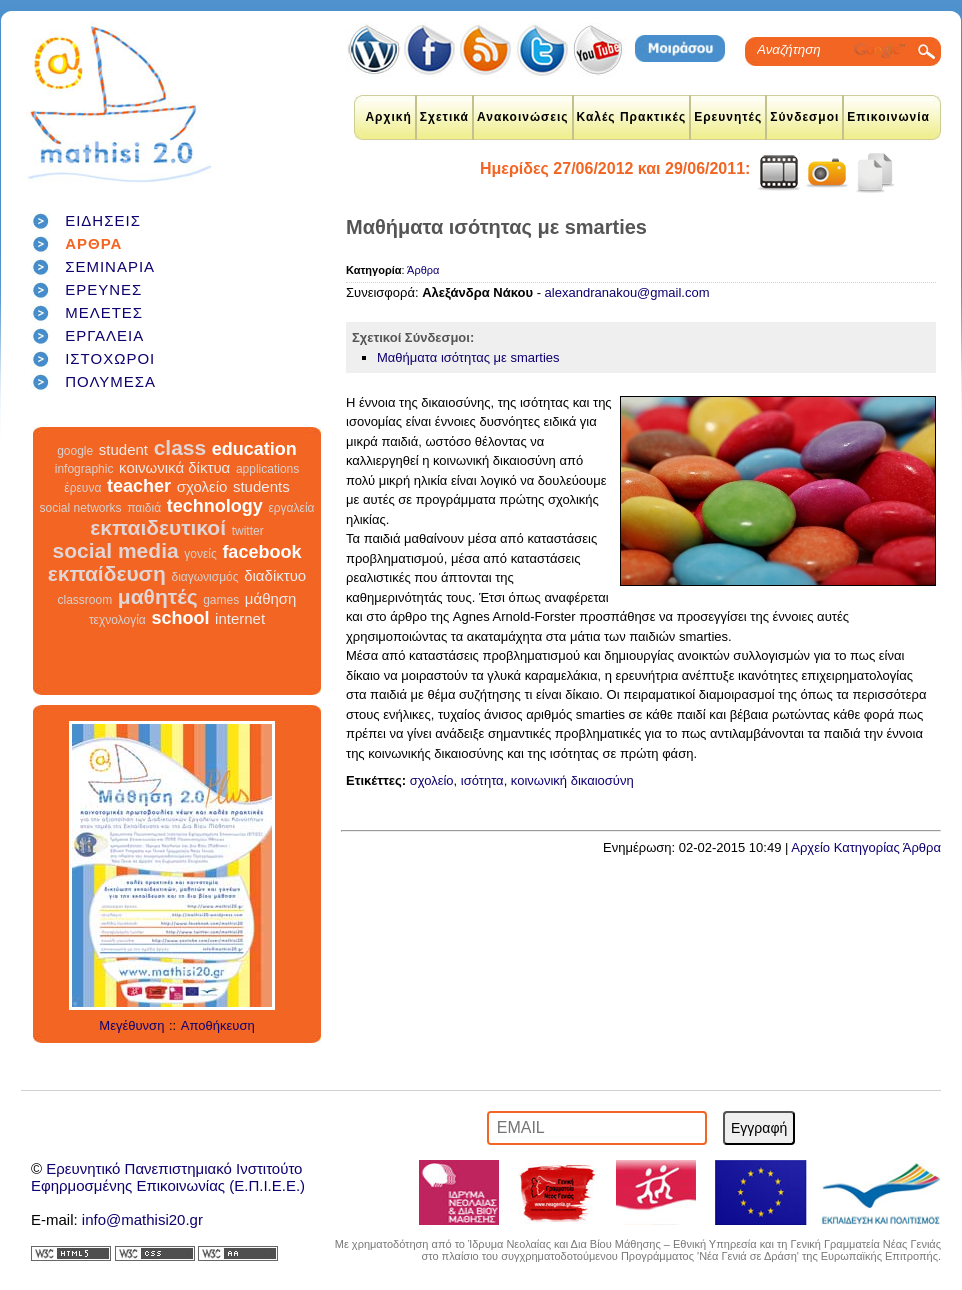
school (180, 618)
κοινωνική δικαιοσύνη (572, 780)
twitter (248, 531)
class (180, 447)
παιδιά (144, 508)
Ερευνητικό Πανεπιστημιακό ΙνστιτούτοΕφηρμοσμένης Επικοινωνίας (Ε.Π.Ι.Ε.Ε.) (168, 1177)
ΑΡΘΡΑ (93, 243)
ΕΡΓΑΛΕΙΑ (104, 335)
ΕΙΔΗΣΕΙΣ (103, 220)
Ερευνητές (728, 117)
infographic (84, 469)
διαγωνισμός (204, 577)
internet (240, 618)
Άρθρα (423, 270)
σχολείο (202, 486)
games (221, 600)
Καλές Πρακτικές (632, 117)
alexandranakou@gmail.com (627, 292)
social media (116, 550)
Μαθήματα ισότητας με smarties (468, 357)
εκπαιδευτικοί (158, 527)
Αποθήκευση (218, 1025)
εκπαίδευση (107, 573)
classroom (85, 600)
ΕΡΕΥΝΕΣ (103, 289)
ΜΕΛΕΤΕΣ (104, 312)
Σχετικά (444, 117)
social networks (81, 508)
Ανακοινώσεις (523, 117)
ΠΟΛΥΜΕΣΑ (110, 381)
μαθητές (158, 596)
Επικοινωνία (888, 117)
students (261, 486)
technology (215, 506)
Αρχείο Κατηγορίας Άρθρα (866, 847)
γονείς (200, 554)
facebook (261, 552)
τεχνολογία (117, 620)
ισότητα (482, 780)
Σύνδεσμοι (804, 117)
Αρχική (388, 117)
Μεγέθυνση (131, 1025)
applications (267, 469)
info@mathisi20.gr (142, 1219)
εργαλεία (291, 508)
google (75, 451)
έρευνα (82, 488)
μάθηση (271, 598)
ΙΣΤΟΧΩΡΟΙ (110, 358)
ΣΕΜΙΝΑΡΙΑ (110, 266)
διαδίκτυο (275, 575)
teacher (139, 486)
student (123, 449)
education (254, 449)
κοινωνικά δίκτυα (174, 467)
